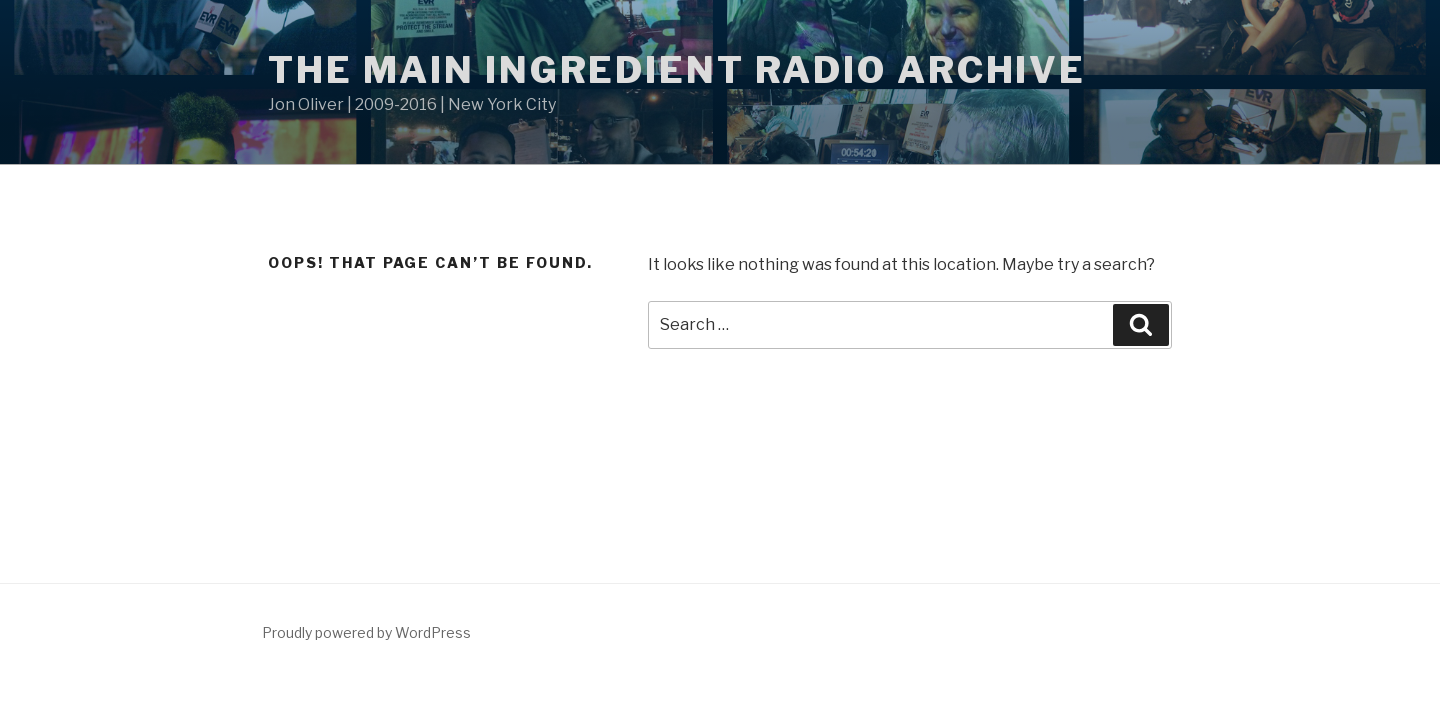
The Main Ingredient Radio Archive (677, 70)
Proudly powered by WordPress (366, 632)
